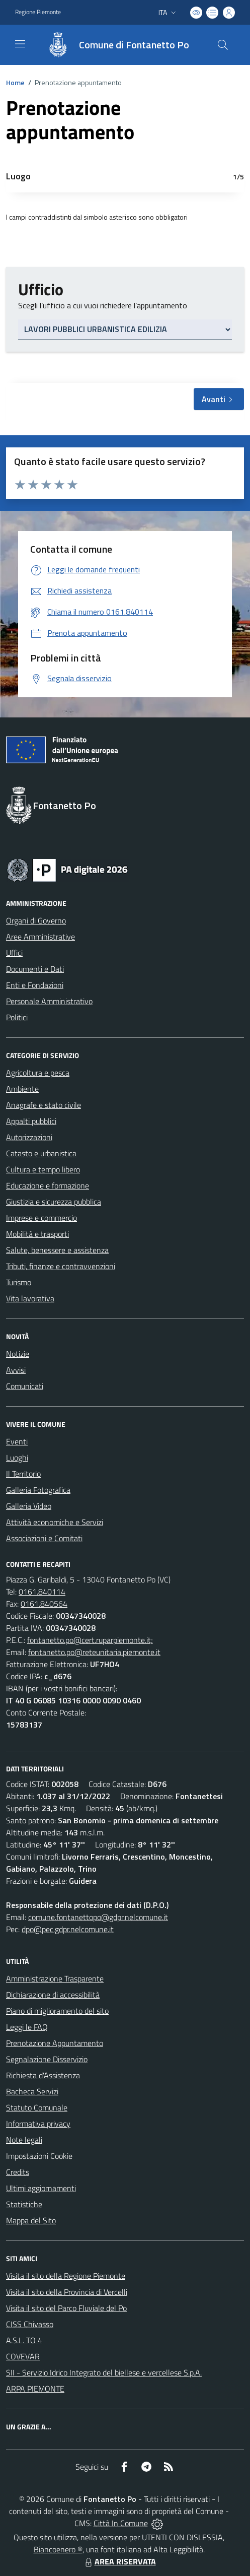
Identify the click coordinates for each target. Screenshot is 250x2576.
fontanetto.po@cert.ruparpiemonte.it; (90, 1640)
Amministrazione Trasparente (55, 1978)
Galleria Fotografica (38, 1490)
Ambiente (22, 1089)
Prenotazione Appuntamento (54, 2043)
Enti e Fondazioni (34, 985)
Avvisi (16, 1370)
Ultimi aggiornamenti (41, 2188)
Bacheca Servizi (32, 2091)
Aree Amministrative (40, 937)
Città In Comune (121, 2523)
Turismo (18, 1282)
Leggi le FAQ (27, 2027)
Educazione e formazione (47, 1185)
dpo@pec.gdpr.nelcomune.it (68, 1929)
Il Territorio (23, 1474)
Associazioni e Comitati (44, 1538)
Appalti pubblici (31, 1121)
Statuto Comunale (36, 2107)
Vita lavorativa (30, 1298)
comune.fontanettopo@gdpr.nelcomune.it (98, 1917)
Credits (17, 2172)
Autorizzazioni (29, 1137)
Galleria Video (28, 1506)
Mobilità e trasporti (37, 1234)
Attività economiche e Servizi (54, 1522)
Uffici (14, 953)
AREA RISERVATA (119, 2561)
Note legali (24, 2140)
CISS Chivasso (29, 2324)
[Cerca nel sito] (223, 45)
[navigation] (20, 44)
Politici (17, 1017)
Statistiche (24, 2204)
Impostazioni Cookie (39, 2156)
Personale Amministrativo (49, 1001)
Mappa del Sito (31, 2220)
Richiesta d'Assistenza (43, 2075)
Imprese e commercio (41, 1218)
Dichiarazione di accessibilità (53, 1995)
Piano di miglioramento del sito (57, 2011)
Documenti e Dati (35, 969)
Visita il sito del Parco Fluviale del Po (66, 2308)
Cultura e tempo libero (43, 1169)
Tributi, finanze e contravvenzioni (60, 1266)
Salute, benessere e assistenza (57, 1250)
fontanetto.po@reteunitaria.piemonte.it (94, 1652)
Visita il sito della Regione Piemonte (65, 2276)
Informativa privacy (38, 2124)
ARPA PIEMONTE (35, 2389)
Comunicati (24, 1386)
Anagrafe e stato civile (43, 1105)
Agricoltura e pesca (37, 1073)
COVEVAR (23, 2356)
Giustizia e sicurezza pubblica (53, 1202)
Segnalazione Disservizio (47, 2059)
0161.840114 (42, 1592)
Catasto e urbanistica (41, 1153)
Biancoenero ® (58, 2549)
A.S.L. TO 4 (24, 2340)
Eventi (17, 1441)
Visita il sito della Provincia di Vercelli (66, 2292)
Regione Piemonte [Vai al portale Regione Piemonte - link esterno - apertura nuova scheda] (38, 12)
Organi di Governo (36, 920)
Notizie (17, 1354)
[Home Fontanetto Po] (113, 44)
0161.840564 (44, 1604)
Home (15, 82)
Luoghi (17, 1457)
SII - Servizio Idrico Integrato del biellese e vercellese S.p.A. (104, 2372)
